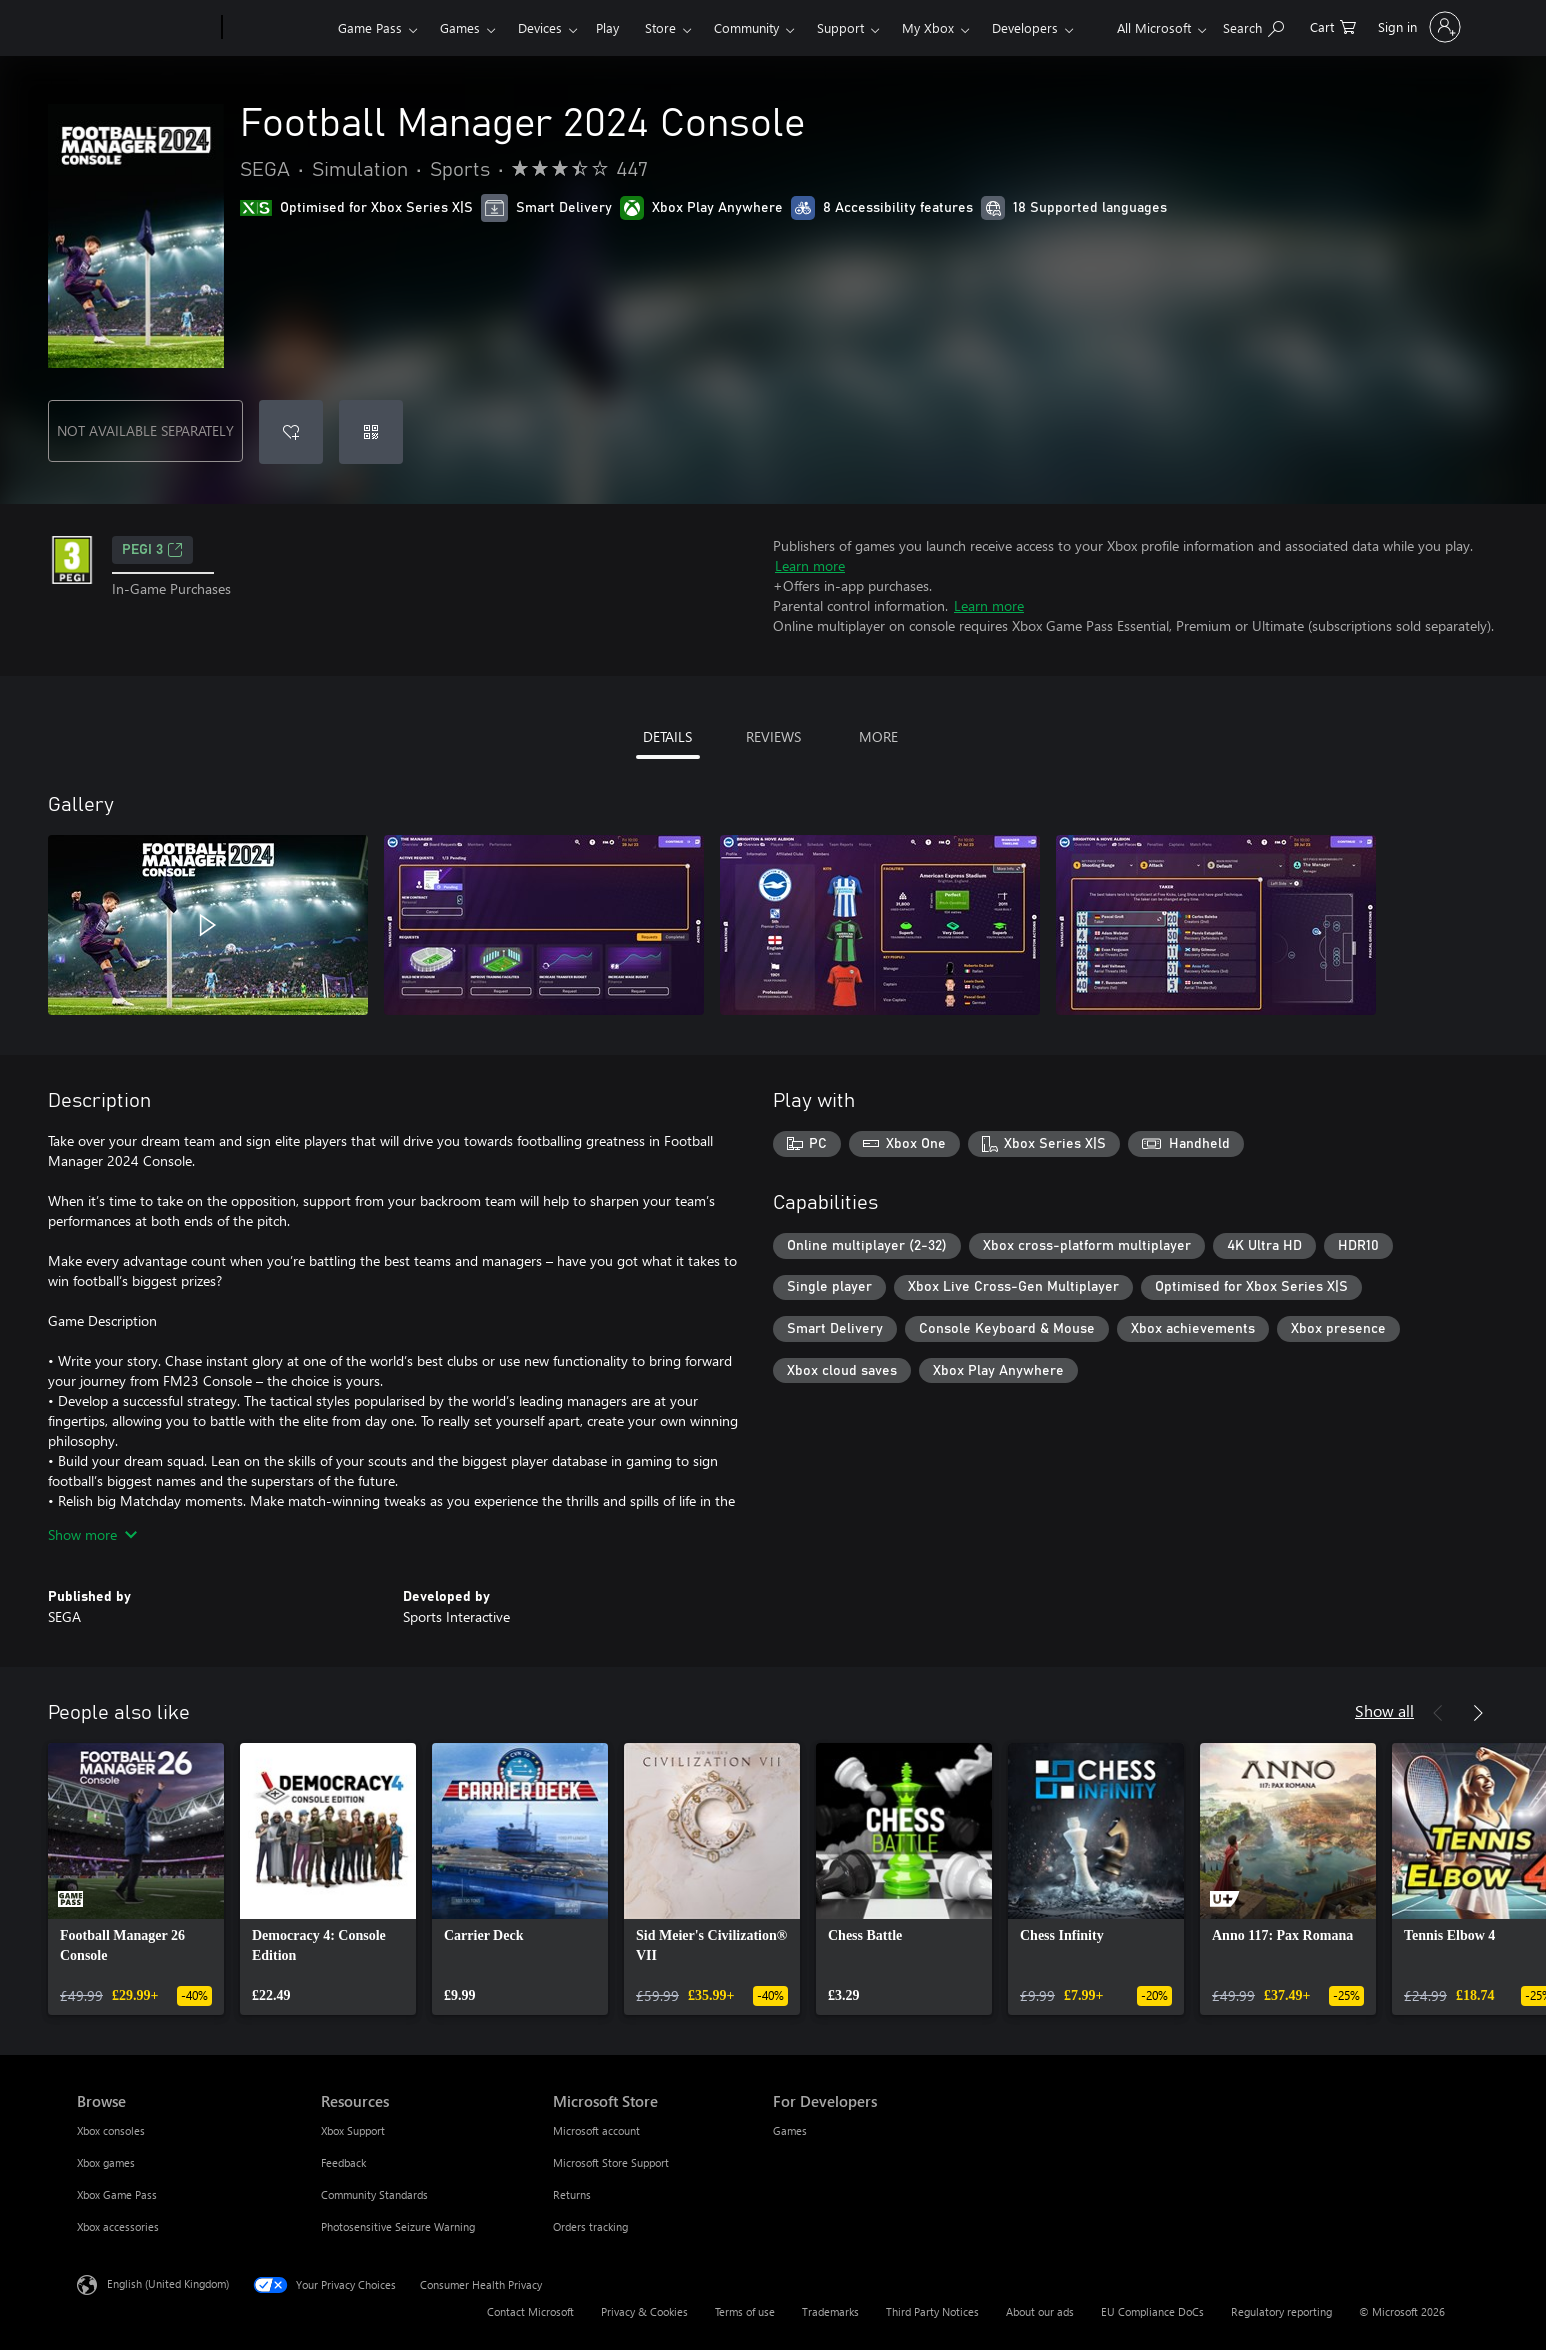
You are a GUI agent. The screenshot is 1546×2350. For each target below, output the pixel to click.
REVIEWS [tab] (773, 736)
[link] (136, 1879)
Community (746, 27)
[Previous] (1438, 1713)
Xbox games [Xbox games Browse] (106, 2162)
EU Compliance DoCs (1152, 2311)
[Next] (1478, 1713)
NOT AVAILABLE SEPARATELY (145, 430)
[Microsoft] (145, 28)
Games (460, 27)
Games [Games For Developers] (790, 2130)
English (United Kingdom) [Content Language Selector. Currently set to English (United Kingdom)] (168, 2283)
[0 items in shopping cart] (1333, 25)
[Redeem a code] (371, 432)
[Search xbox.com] (1253, 25)
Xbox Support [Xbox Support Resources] (353, 2130)
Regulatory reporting (1281, 2311)
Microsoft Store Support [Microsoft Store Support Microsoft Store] (611, 2162)
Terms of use (745, 2311)
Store (660, 27)
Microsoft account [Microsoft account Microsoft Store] (596, 2130)
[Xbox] (277, 28)
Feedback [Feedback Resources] (343, 2162)
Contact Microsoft (530, 2311)
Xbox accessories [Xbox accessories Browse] (118, 2226)
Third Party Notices (932, 2311)
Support (840, 27)
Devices (540, 27)
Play (607, 27)
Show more (92, 1534)
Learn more (810, 565)
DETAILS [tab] (667, 736)
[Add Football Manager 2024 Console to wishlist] (291, 432)
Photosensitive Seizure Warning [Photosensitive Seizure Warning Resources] (398, 2226)
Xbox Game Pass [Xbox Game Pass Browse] (117, 2194)
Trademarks (830, 2311)
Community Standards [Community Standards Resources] (374, 2194)
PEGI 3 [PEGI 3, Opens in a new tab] (152, 550)
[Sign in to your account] (1417, 27)
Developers (1025, 27)
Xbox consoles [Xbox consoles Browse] (111, 2130)
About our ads (1040, 2311)
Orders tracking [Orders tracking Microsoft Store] (590, 2226)
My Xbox (928, 27)
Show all (1384, 1710)
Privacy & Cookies (644, 2311)
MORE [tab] (878, 736)
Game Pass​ (370, 27)
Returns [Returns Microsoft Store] (572, 2194)
